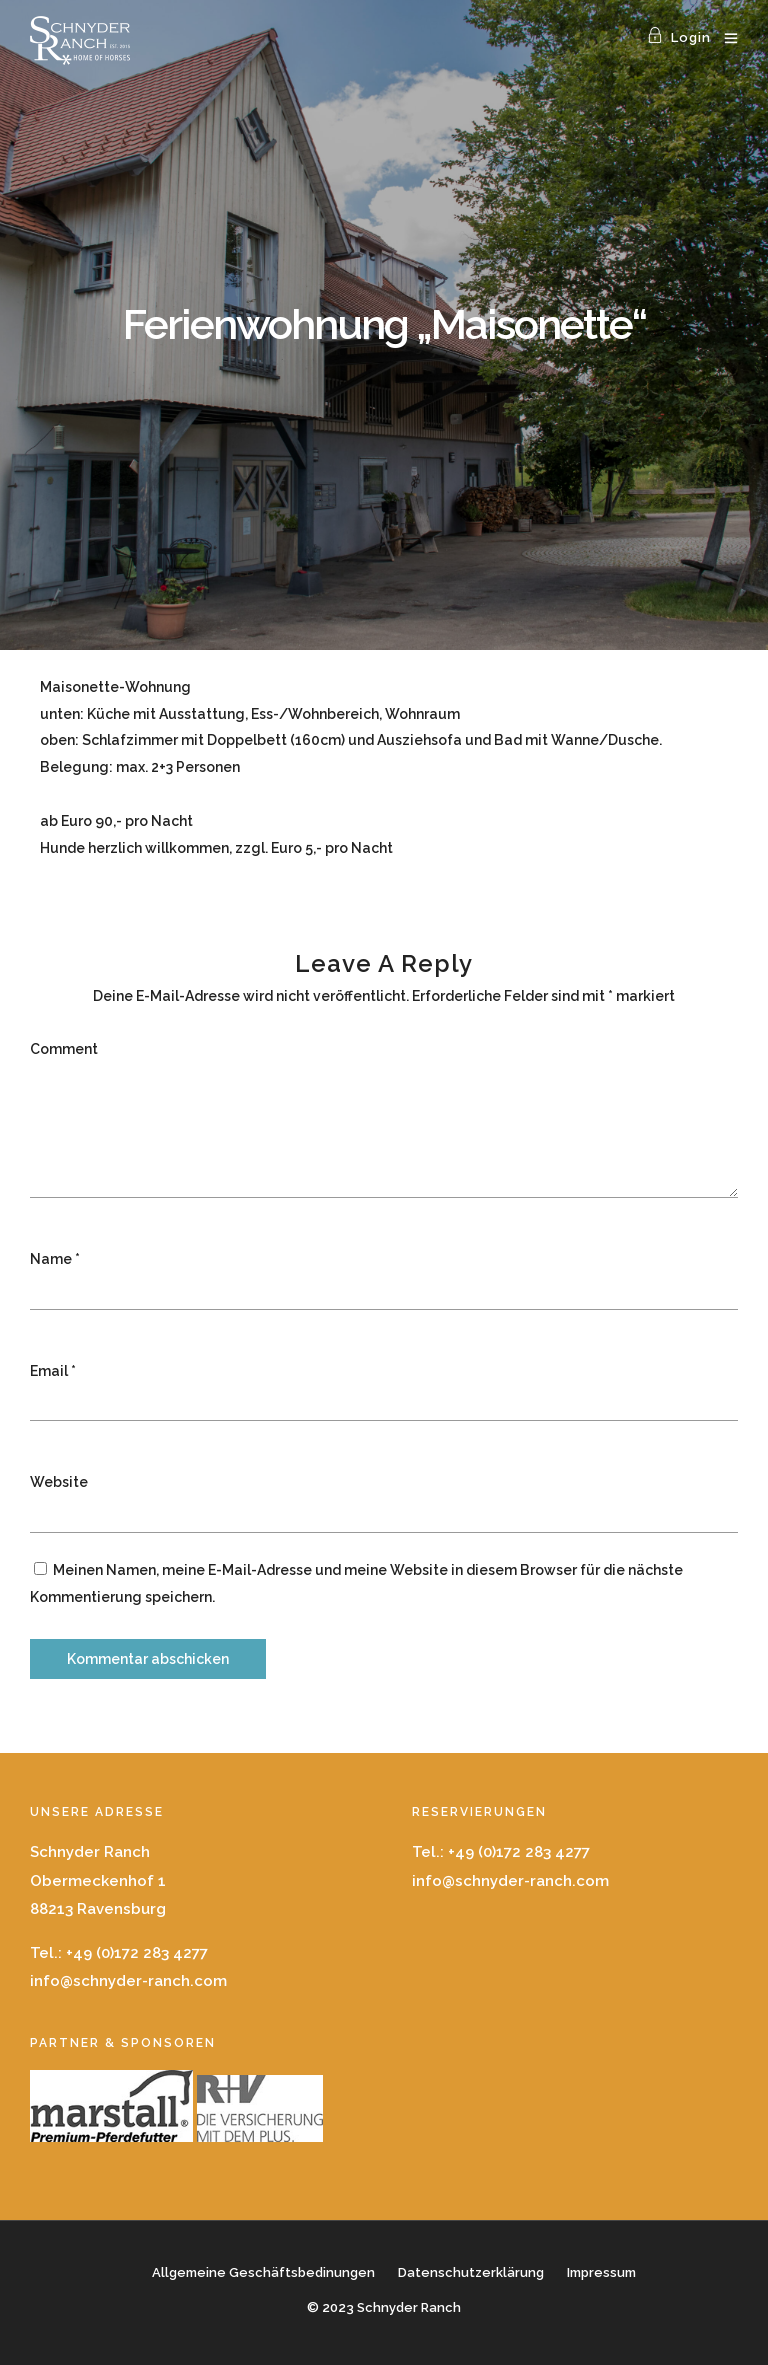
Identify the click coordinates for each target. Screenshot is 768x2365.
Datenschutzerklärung (471, 2272)
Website (59, 1482)
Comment (64, 1049)
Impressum (601, 2272)
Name (51, 1259)
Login (679, 37)
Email (49, 1371)
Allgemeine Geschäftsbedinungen (263, 2272)
